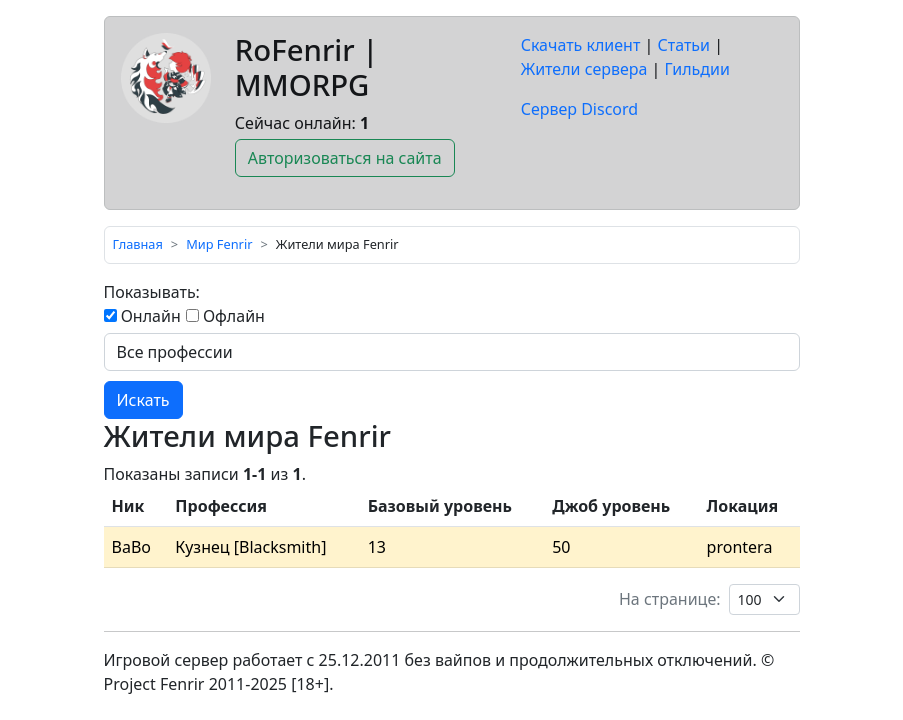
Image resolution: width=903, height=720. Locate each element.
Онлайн (142, 316)
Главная (138, 244)
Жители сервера (584, 69)
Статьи (684, 45)
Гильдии (697, 69)
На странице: (670, 599)
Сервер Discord (579, 109)
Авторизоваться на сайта (345, 158)
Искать (143, 400)
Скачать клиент (581, 45)
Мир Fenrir (219, 244)
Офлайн (225, 316)
